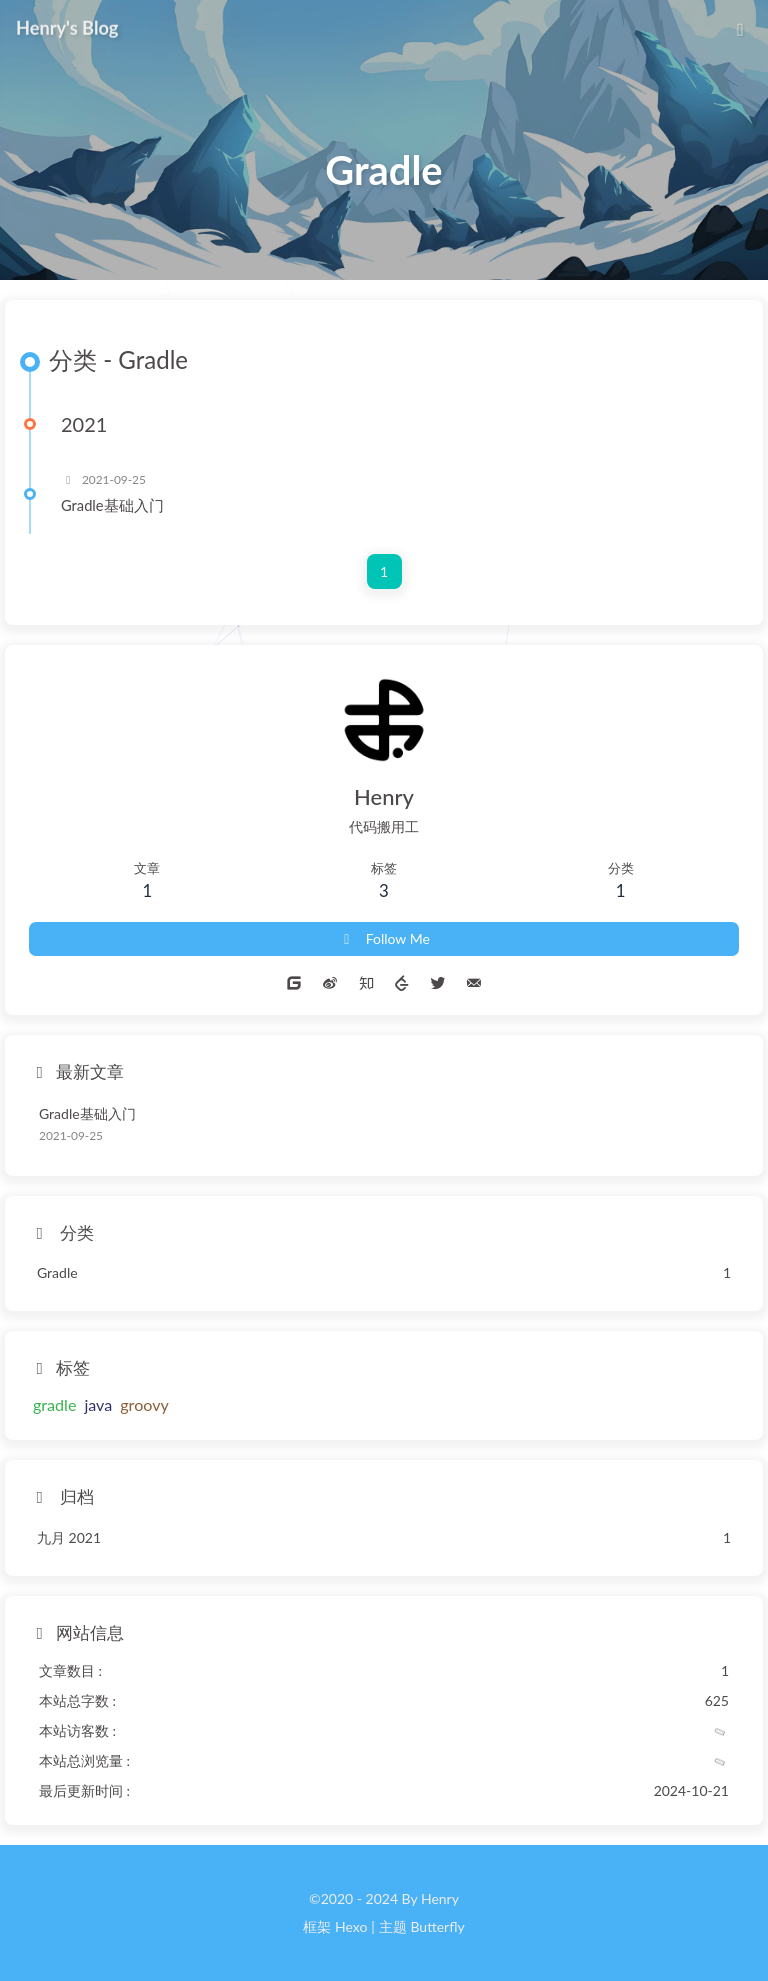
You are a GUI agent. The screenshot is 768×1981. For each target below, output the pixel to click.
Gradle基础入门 (112, 505)
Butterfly (437, 1926)
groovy (144, 1404)
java (98, 1404)
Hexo (351, 1926)
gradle (54, 1404)
